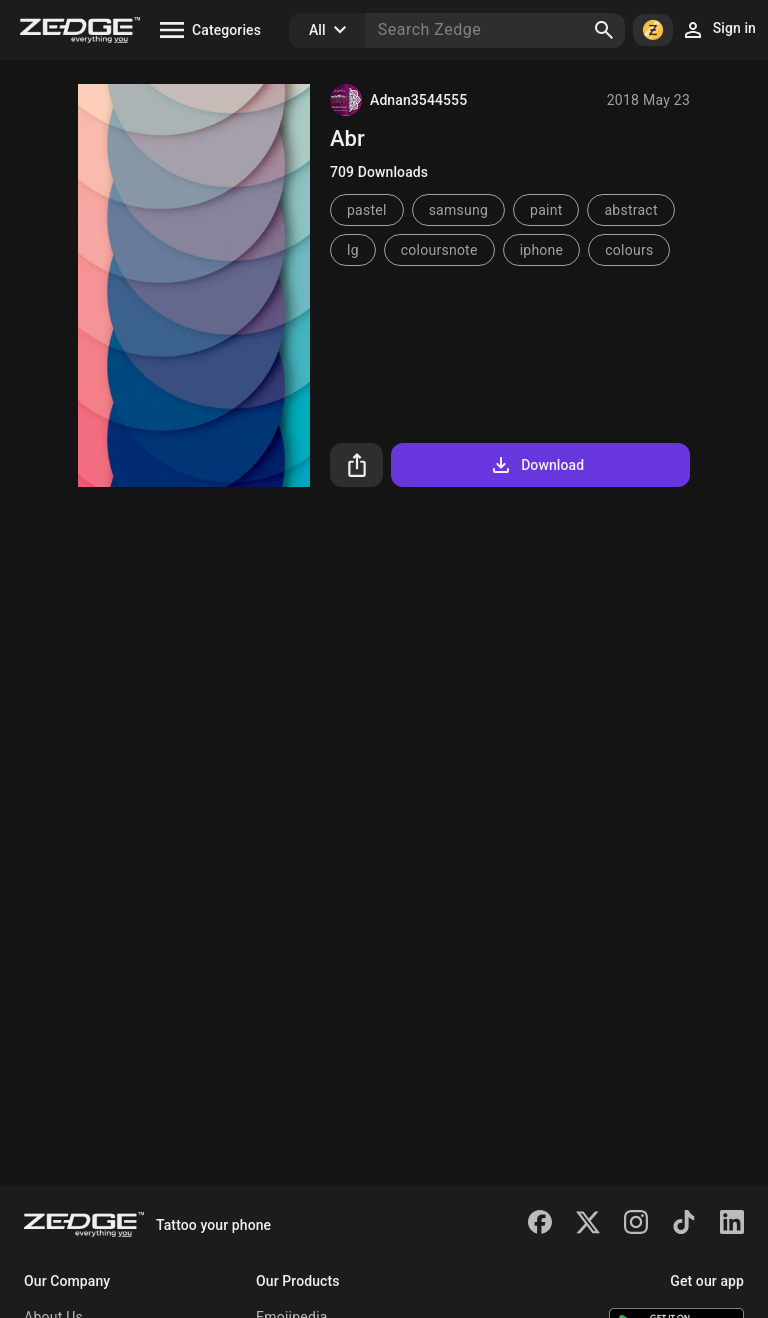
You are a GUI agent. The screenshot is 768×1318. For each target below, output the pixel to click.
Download (536, 465)
